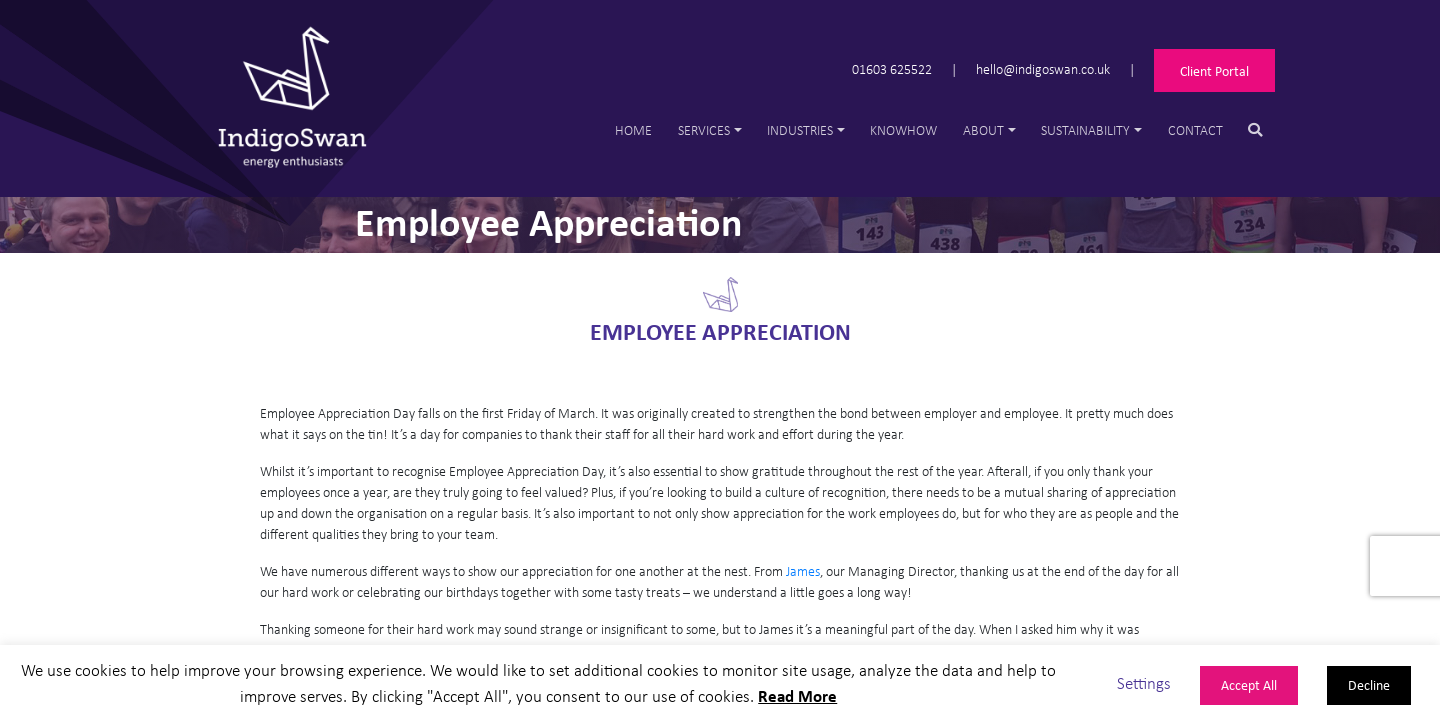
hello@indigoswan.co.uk (1043, 68)
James (803, 570)
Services (704, 129)
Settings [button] (1144, 682)
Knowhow (903, 129)
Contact (1195, 129)
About (983, 129)
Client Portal (1214, 70)
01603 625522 (892, 68)
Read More (797, 695)
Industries (800, 129)
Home (633, 129)
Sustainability (1085, 129)
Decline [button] (1369, 684)
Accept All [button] (1249, 684)
